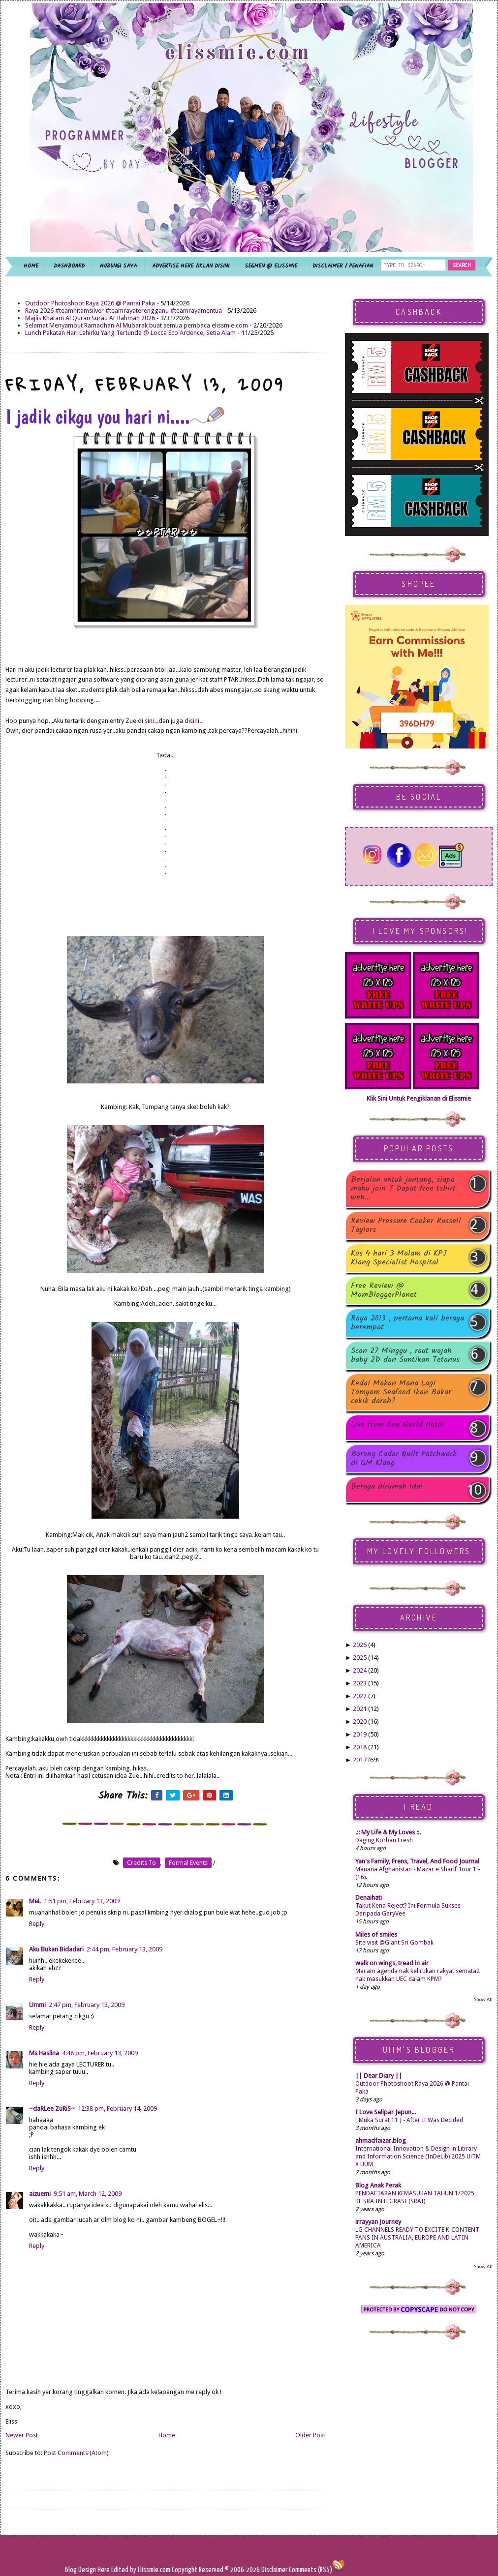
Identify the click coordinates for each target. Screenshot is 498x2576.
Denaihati (368, 1897)
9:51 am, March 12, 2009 (88, 2193)
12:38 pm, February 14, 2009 (117, 2108)
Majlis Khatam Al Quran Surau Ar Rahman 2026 (90, 318)
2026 (360, 1644)
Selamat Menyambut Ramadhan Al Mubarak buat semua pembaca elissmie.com (136, 325)
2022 (360, 1696)
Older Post (310, 2435)
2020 (360, 1721)
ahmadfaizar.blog (380, 2140)
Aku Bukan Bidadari (56, 1949)
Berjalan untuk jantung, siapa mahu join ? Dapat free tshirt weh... (403, 1188)
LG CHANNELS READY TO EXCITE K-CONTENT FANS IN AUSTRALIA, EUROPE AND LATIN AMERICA (417, 2237)
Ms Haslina (44, 2053)
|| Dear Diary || (378, 2075)
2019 (360, 1734)
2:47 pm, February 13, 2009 (86, 2004)
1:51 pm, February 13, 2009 (82, 1901)
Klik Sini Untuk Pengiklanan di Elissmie (419, 1098)
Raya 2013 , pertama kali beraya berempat (407, 1323)
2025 (360, 1657)
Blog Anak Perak (378, 2185)
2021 (360, 1708)
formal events (188, 1862)
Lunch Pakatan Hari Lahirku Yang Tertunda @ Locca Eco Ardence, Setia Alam (130, 332)
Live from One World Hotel (397, 1425)
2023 (360, 1683)
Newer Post (21, 2435)
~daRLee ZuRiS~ (52, 2108)
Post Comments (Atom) (76, 2452)
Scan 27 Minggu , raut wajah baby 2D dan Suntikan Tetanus (405, 1355)
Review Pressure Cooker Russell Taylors (406, 1225)
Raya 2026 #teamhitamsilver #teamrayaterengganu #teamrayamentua (123, 310)
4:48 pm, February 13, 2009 (100, 2053)
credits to (141, 1862)
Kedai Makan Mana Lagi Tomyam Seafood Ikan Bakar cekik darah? (401, 1392)
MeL (35, 1901)
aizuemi (40, 2193)
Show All (483, 1999)
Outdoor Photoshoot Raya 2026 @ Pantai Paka (90, 303)
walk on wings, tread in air (392, 1963)
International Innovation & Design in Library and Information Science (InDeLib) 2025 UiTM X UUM (418, 2156)
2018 (360, 1747)
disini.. (193, 720)
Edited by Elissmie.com (140, 2570)
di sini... (148, 720)
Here (104, 2570)
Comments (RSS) (310, 2570)
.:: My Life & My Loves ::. (388, 1832)
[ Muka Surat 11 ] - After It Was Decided (409, 2120)
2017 (360, 1760)
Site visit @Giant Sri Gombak (394, 1942)
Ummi (37, 2004)
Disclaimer (273, 2570)
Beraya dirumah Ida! (387, 1487)
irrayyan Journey (378, 2221)
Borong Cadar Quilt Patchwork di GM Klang (404, 1459)
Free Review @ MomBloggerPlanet (384, 1290)
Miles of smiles (376, 1934)
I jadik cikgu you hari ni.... (114, 416)
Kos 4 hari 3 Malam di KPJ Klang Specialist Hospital (398, 1258)
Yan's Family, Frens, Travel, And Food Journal (417, 1861)
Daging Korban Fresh (384, 1840)
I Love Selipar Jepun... (385, 2112)
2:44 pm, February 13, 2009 (124, 1949)
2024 (360, 1670)
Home (166, 2435)
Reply (36, 1923)
